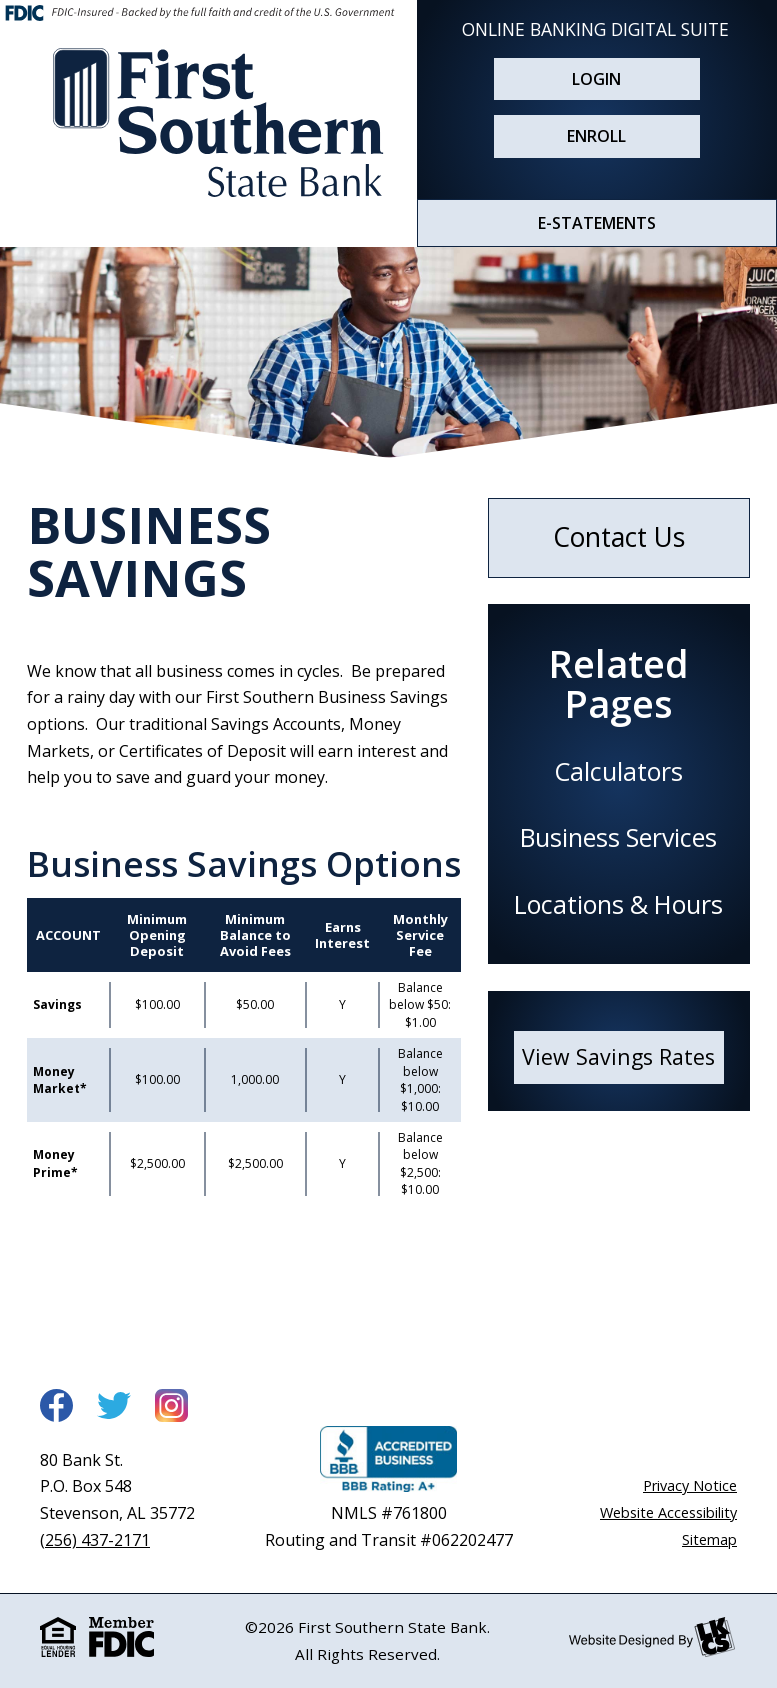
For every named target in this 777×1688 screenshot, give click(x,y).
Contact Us (619, 537)
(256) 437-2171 (95, 1540)
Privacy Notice (690, 1485)
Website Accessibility (668, 1512)
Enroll (596, 136)
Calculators (618, 771)
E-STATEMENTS (597, 223)
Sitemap (709, 1539)
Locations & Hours (618, 904)
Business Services (618, 837)
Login (596, 79)
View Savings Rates (618, 1056)
